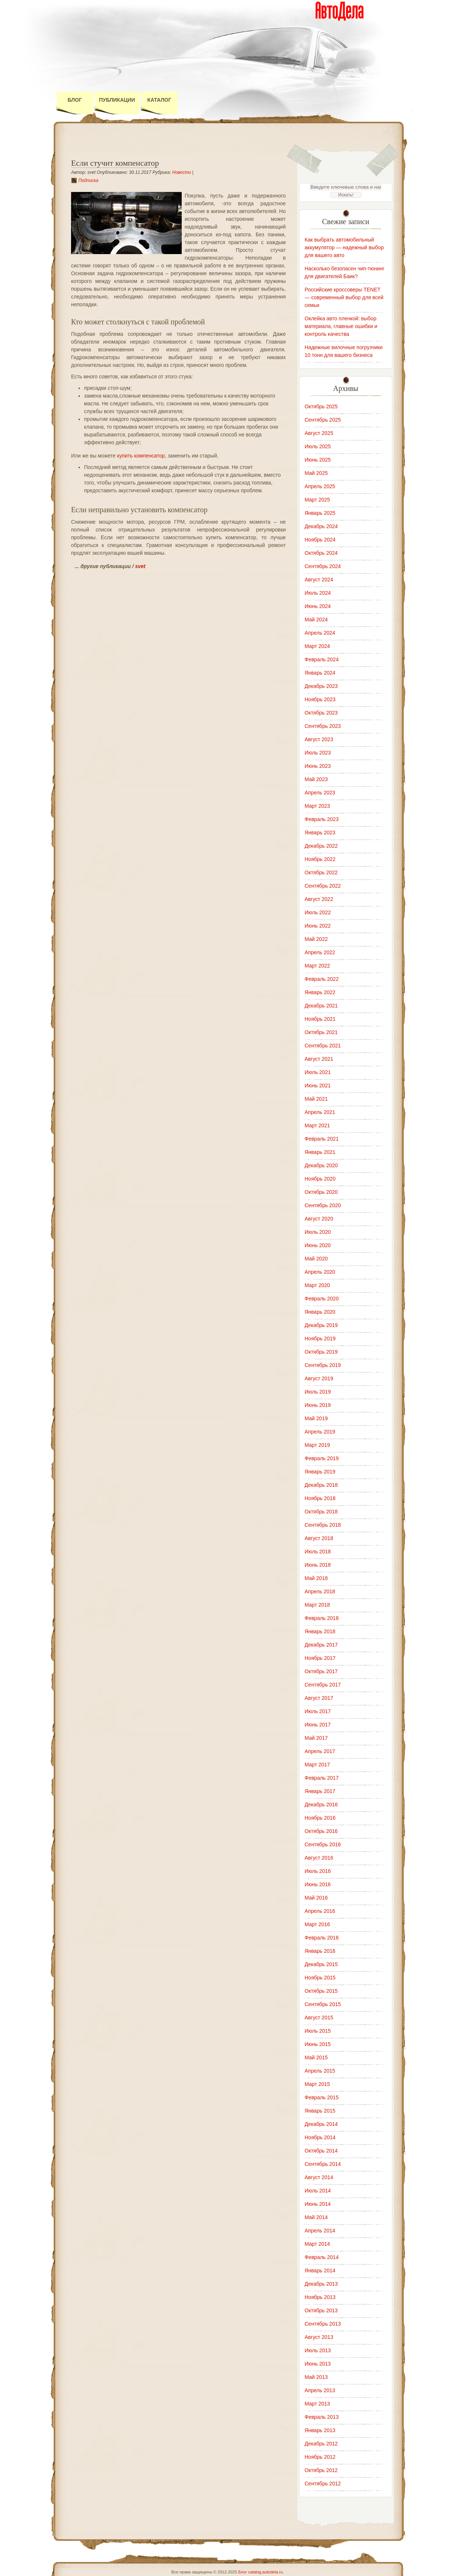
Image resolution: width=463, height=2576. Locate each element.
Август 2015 (319, 2017)
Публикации (117, 100)
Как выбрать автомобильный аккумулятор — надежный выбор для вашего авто (344, 247)
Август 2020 (319, 1219)
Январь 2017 (320, 1791)
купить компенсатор (141, 456)
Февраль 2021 (322, 1139)
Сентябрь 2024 (323, 566)
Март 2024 (317, 646)
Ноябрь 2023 (320, 699)
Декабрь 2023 (321, 686)
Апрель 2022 (320, 952)
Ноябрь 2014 (320, 2137)
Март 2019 (317, 1445)
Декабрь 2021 (321, 1006)
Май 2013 (316, 2377)
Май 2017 (316, 1738)
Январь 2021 (320, 1152)
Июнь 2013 (318, 2364)
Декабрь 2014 (321, 2124)
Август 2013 (319, 2337)
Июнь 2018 (318, 1565)
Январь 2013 (320, 2430)
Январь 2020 (320, 1312)
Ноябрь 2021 (320, 1019)
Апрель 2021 (320, 1112)
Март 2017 (317, 1765)
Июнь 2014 (318, 2204)
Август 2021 (319, 1059)
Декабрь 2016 (321, 1804)
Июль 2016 (318, 1871)
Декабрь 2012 (321, 2444)
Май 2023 (316, 779)
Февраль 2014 (322, 2257)
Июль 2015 (318, 2031)
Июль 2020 (318, 1232)
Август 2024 (319, 580)
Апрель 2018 (320, 1591)
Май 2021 (316, 1099)
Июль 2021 (318, 1072)
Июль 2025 (318, 446)
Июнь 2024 (318, 606)
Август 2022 (319, 899)
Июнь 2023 (318, 766)
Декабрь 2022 (321, 846)
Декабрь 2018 (321, 1485)
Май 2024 (316, 619)
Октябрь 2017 (321, 1671)
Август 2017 (319, 1698)
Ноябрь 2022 (320, 859)
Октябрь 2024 (321, 553)
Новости (181, 172)
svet (140, 566)
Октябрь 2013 (321, 2310)
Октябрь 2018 (321, 1512)
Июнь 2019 (318, 1405)
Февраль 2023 (322, 819)
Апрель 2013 (320, 2390)
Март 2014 (317, 2244)
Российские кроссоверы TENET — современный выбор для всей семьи (344, 297)
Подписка (88, 180)
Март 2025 (317, 500)
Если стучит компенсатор (115, 163)
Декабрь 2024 (321, 526)
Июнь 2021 (318, 1085)
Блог (75, 100)
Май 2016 (316, 1898)
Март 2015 (317, 2084)
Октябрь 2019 (321, 1352)
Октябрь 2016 (321, 1831)
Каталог (159, 100)
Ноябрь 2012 (320, 2457)
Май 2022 (316, 939)
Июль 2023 (318, 753)
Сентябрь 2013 (323, 2324)
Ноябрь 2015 (320, 1978)
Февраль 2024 (322, 659)
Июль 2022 (318, 912)
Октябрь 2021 (321, 1032)
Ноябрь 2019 (320, 1338)
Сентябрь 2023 (323, 726)
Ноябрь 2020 (320, 1179)
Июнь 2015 (318, 2044)
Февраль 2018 (322, 1618)
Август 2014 (319, 2177)
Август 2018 (319, 1538)
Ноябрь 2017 (320, 1658)
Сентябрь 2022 (323, 886)
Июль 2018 (318, 1551)
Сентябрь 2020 (323, 1205)
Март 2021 (317, 1125)
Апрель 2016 (320, 1911)
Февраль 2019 (322, 1458)
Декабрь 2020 (321, 1165)
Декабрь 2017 (321, 1645)
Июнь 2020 (318, 1245)
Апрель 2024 (320, 633)
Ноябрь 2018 (320, 1498)
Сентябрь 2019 (323, 1365)
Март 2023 (317, 806)
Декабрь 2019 (321, 1325)
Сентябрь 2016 (323, 1844)
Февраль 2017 (322, 1778)
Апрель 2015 (320, 2071)
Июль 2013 (318, 2350)
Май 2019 (316, 1418)
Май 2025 (316, 473)
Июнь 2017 (318, 1725)
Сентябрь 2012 (323, 2483)
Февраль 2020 (322, 1298)
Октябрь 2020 (321, 1192)
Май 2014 (316, 2217)
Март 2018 (317, 1605)
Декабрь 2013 (321, 2284)
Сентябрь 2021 (323, 1046)
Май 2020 (316, 1259)
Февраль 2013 (322, 2417)
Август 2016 (319, 1858)
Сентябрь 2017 (323, 1685)
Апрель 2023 (320, 793)
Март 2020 (317, 1285)
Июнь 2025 (318, 460)
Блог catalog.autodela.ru (260, 2572)
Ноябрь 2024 (320, 540)
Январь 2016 (320, 1951)
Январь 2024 (320, 673)
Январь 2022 (320, 992)
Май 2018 (316, 1578)
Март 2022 (317, 966)
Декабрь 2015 (321, 1964)
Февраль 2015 (322, 2097)
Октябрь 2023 (321, 713)
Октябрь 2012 (321, 2470)
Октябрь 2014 (321, 2151)
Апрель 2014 (320, 2231)
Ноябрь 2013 (320, 2297)
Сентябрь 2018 (323, 1525)
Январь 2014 (320, 2270)
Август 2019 (319, 1378)
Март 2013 (317, 2404)
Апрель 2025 (320, 486)
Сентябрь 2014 (323, 2164)
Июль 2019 (318, 1392)
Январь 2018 (320, 1631)
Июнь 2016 (318, 1884)
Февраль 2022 (322, 979)
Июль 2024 (318, 593)
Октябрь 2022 (321, 872)
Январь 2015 (320, 2111)
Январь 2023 (320, 832)
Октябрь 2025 (321, 406)
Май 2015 (316, 2057)
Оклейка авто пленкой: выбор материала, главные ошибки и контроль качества (341, 326)
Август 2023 (319, 739)
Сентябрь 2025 (323, 420)
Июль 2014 (318, 2191)
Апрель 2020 (320, 1272)
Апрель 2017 (320, 1751)
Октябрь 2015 (321, 1991)
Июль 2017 (318, 1711)
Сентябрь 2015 (323, 2004)
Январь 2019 (320, 1472)
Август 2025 (319, 433)
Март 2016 (317, 1924)
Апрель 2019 (320, 1432)
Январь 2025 (320, 513)
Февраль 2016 (322, 1938)
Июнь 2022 (318, 926)
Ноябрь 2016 (320, 1818)
